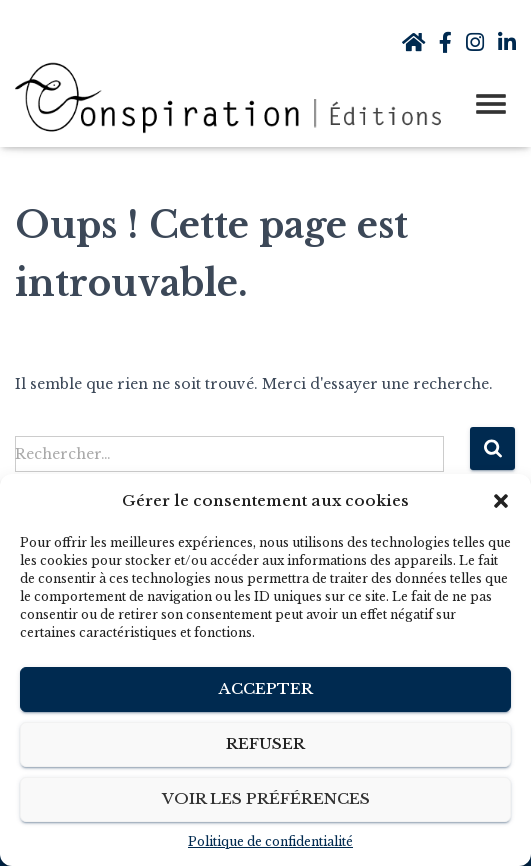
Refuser (265, 743)
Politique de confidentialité (270, 841)
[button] (501, 501)
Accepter (266, 688)
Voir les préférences (266, 798)
